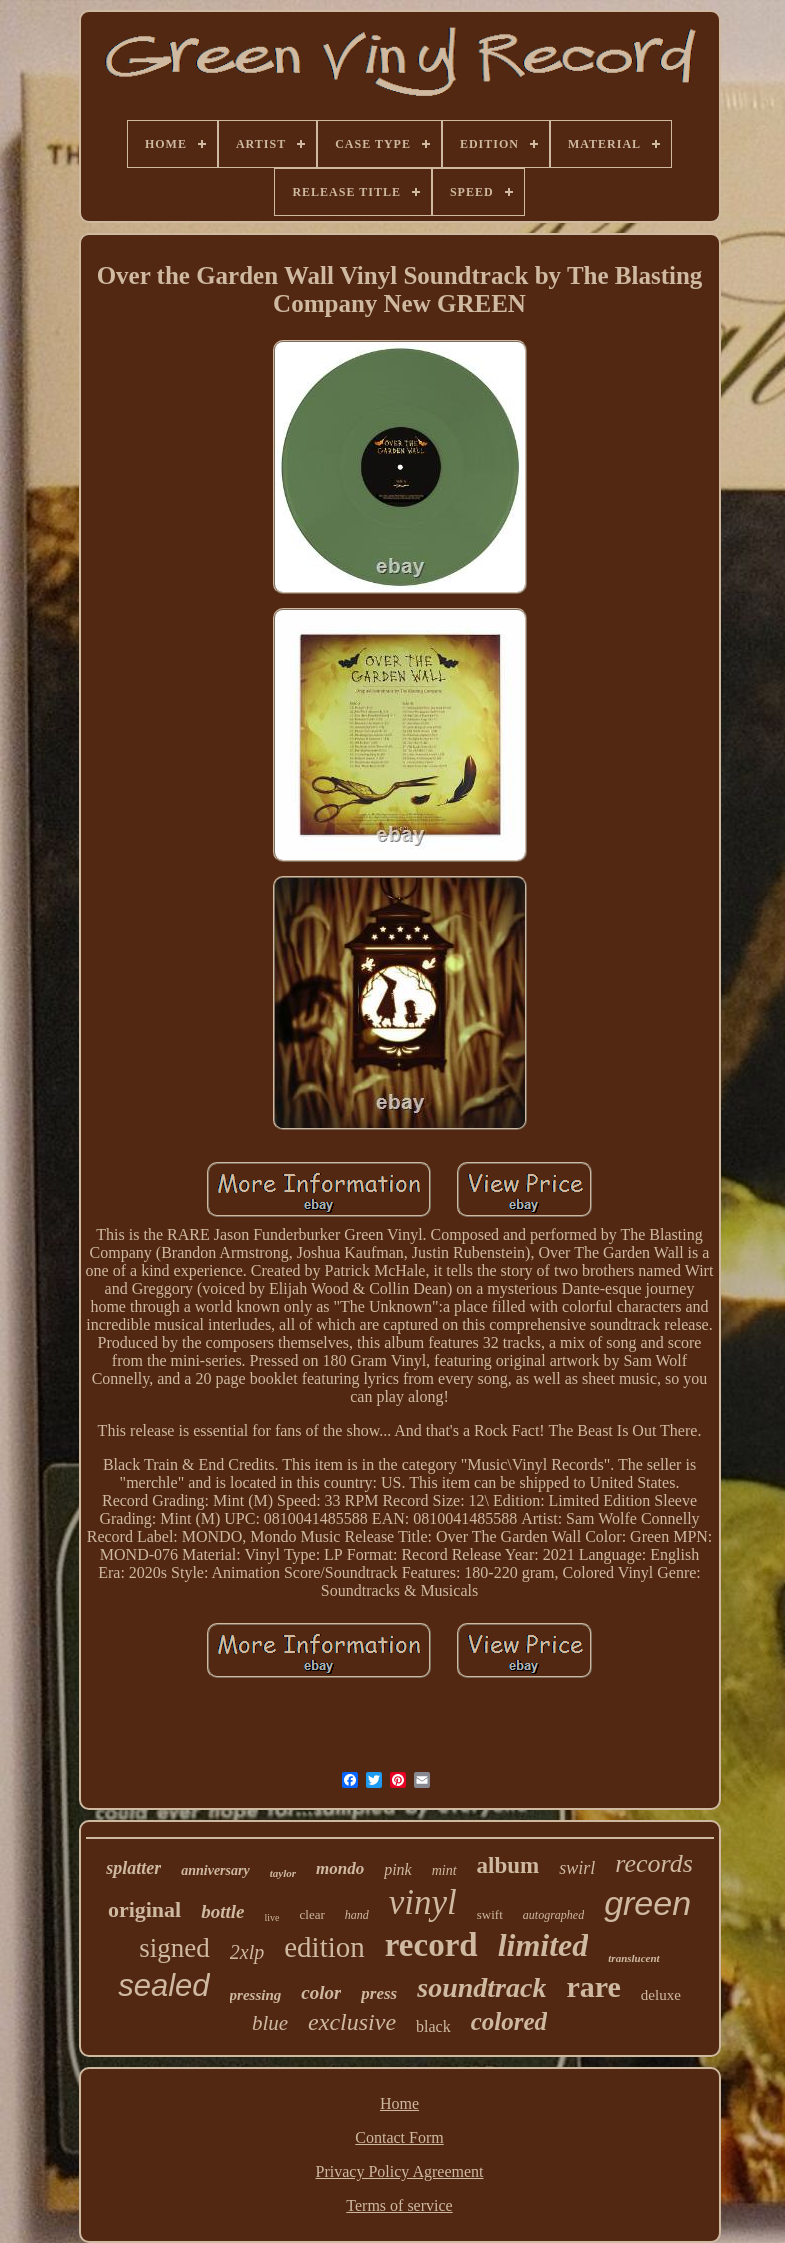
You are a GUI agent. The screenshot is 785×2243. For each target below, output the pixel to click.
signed (174, 1948)
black (433, 2026)
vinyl (423, 1902)
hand (357, 1915)
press (379, 1993)
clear (312, 1914)
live (272, 1917)
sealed (163, 1985)
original (144, 1909)
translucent (633, 1958)
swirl (577, 1868)
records (654, 1863)
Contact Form (399, 2137)
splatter (133, 1868)
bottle (222, 1911)
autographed (553, 1915)
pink (398, 1869)
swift (490, 1914)
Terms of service (399, 2205)
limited (543, 1945)
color (321, 1992)
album (508, 1865)
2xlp (247, 1952)
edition (324, 1947)
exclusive (352, 2022)
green (647, 1903)
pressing (256, 1995)
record (431, 1945)
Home (399, 2103)
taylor (283, 1873)
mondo (340, 1868)
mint (444, 1870)
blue (270, 2023)
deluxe (661, 1995)
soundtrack (481, 1987)
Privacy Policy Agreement (400, 2171)
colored (509, 2021)
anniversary (215, 1870)
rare (593, 1986)
